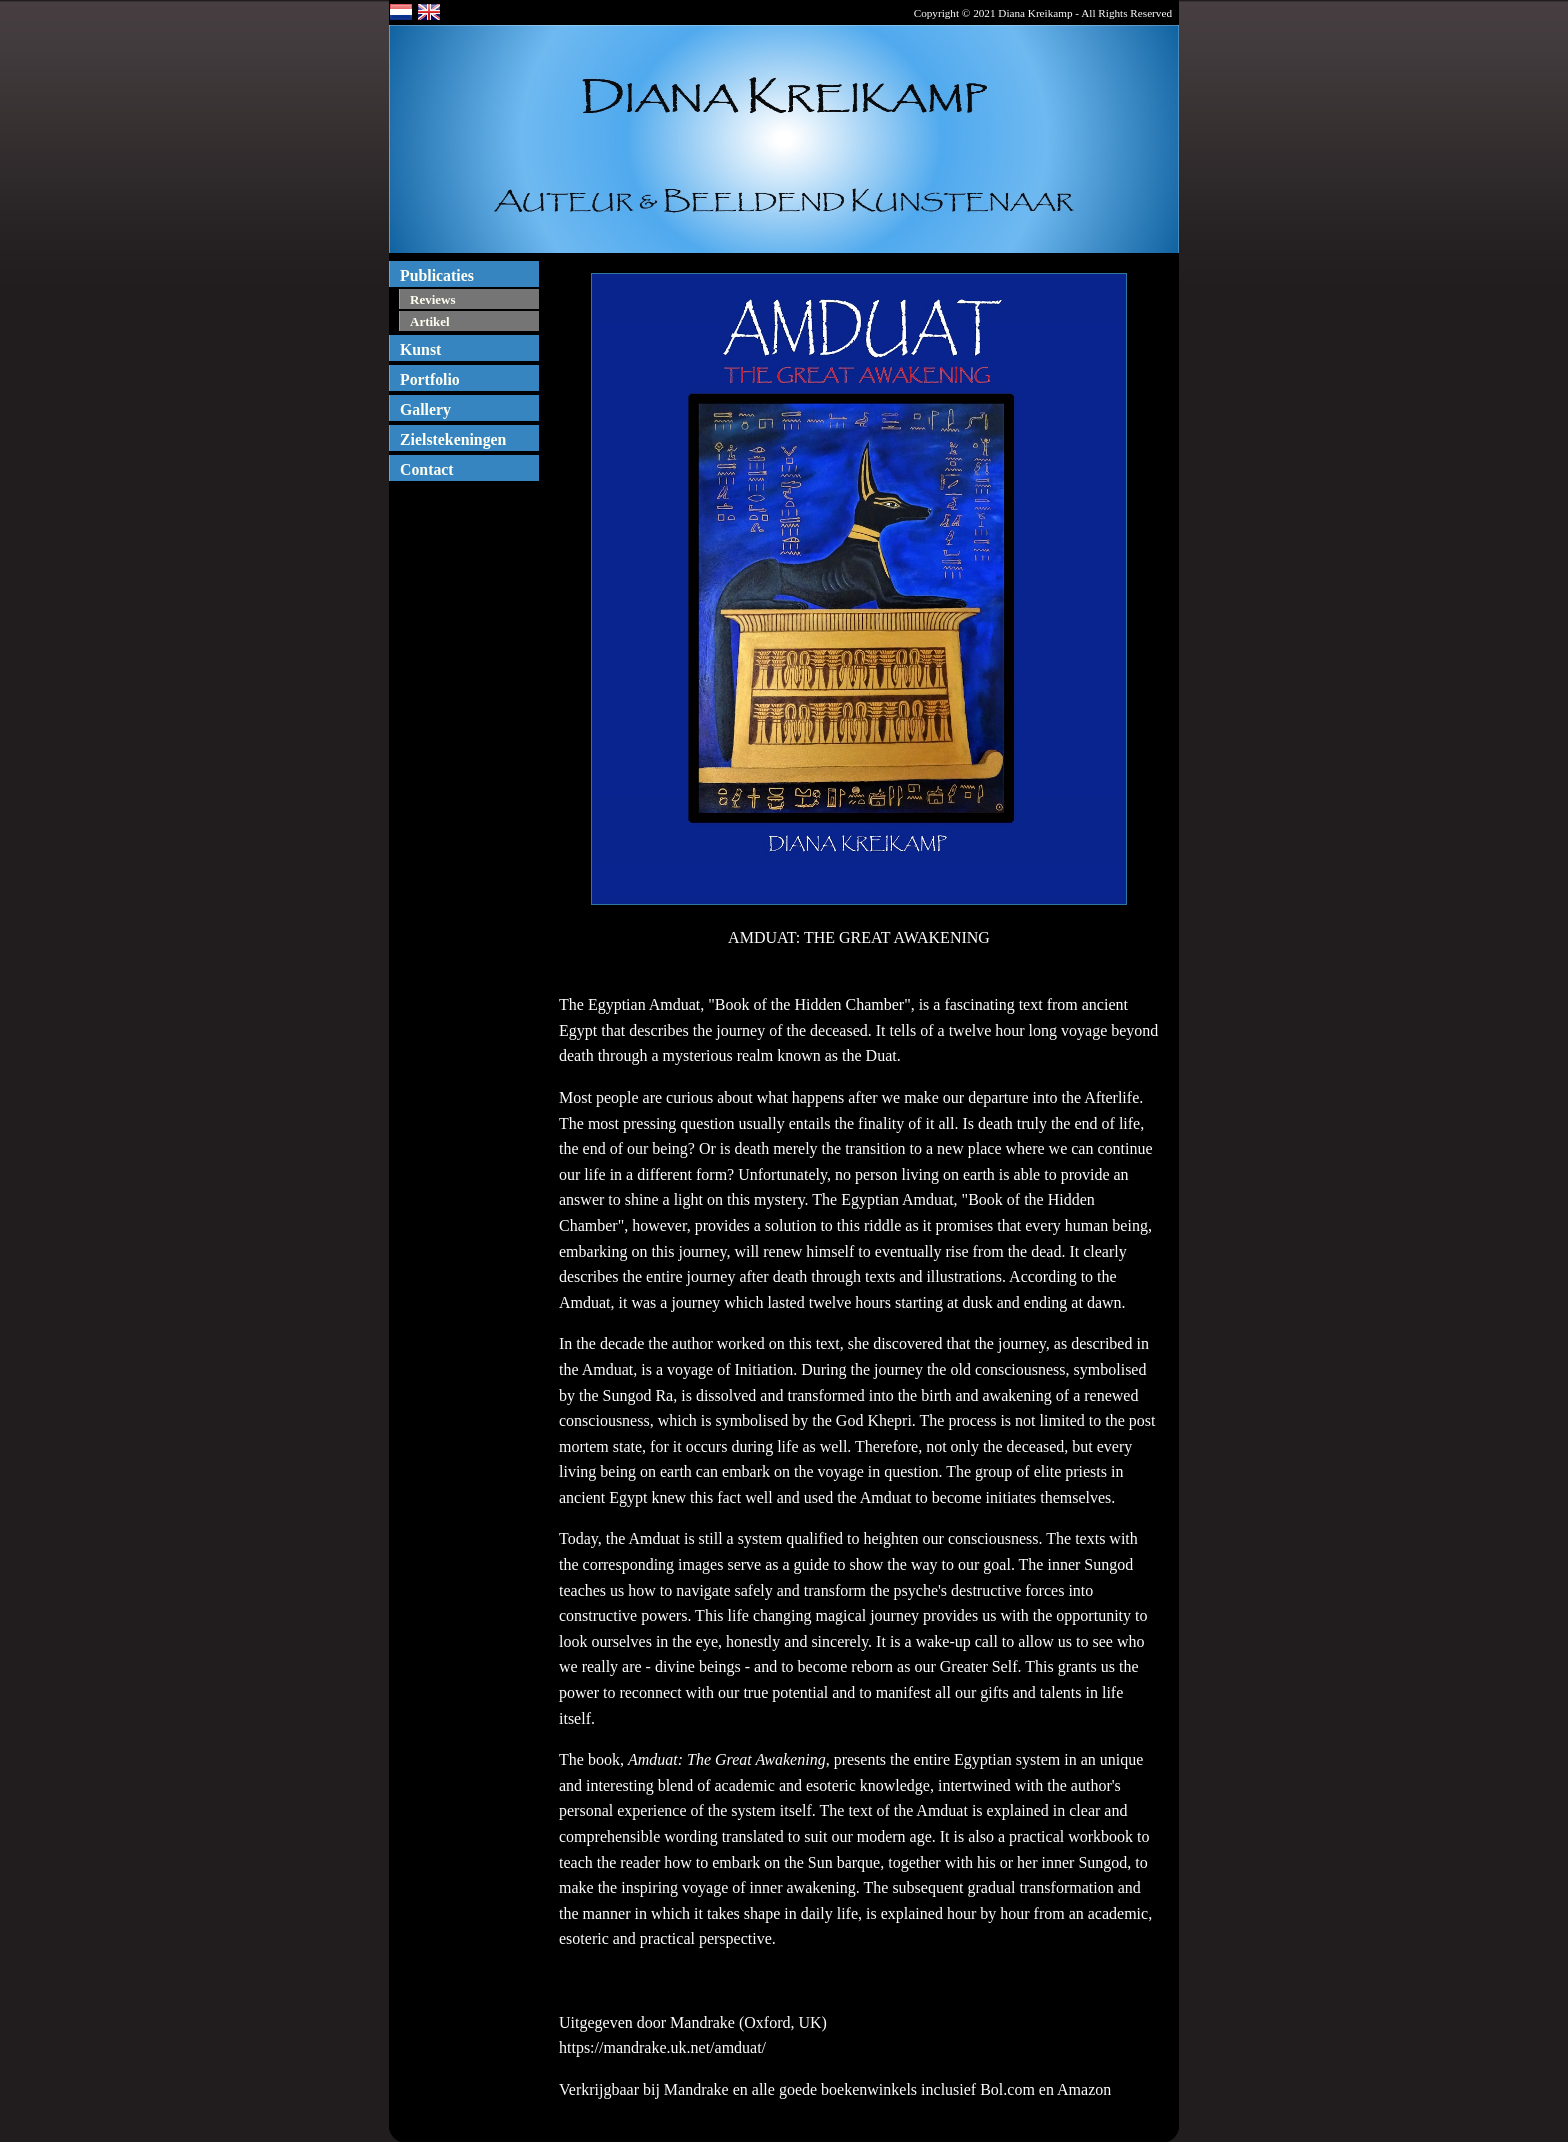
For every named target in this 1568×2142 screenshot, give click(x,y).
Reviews (433, 299)
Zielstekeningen (453, 439)
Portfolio (430, 379)
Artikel (430, 321)
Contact (427, 469)
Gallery (425, 409)
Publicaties (437, 275)
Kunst (420, 349)
